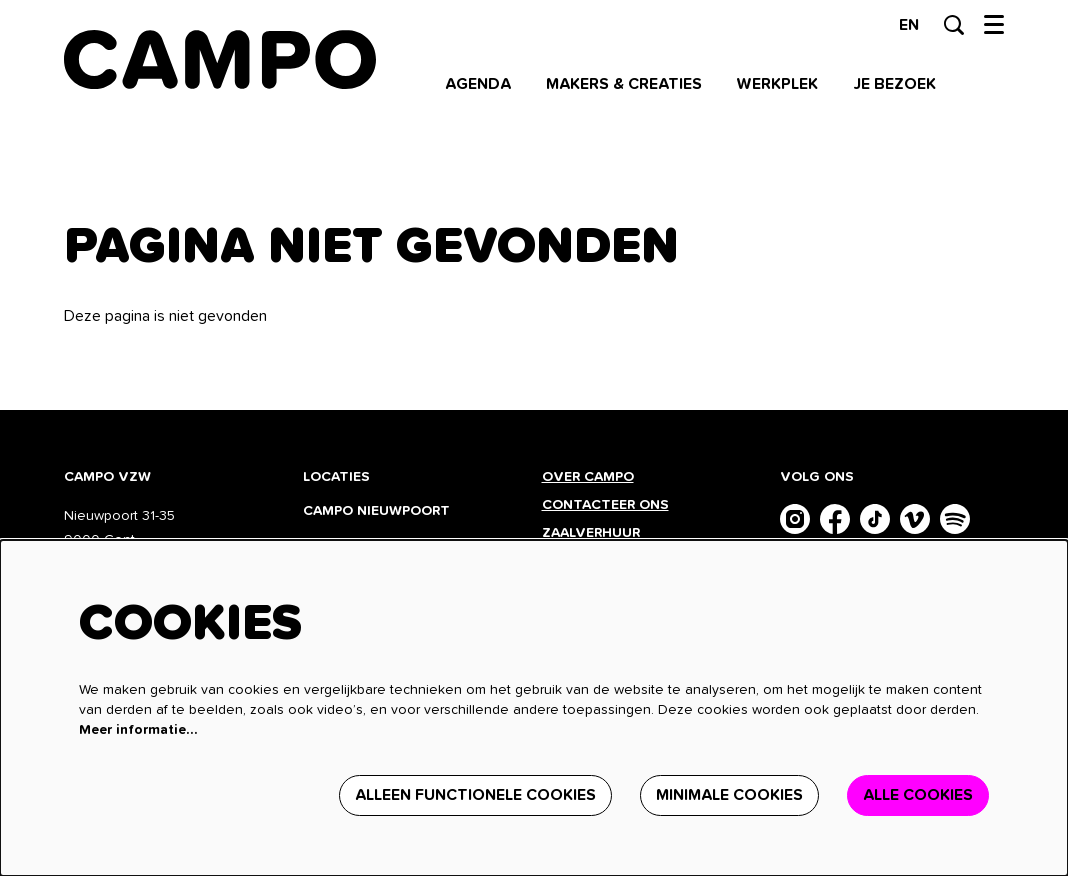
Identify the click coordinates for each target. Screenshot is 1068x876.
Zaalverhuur (593, 533)
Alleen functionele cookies (475, 795)
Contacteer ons (605, 505)
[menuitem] (478, 84)
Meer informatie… (138, 730)
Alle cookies (918, 795)
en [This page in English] (909, 25)
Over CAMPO (588, 477)
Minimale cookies (729, 795)
